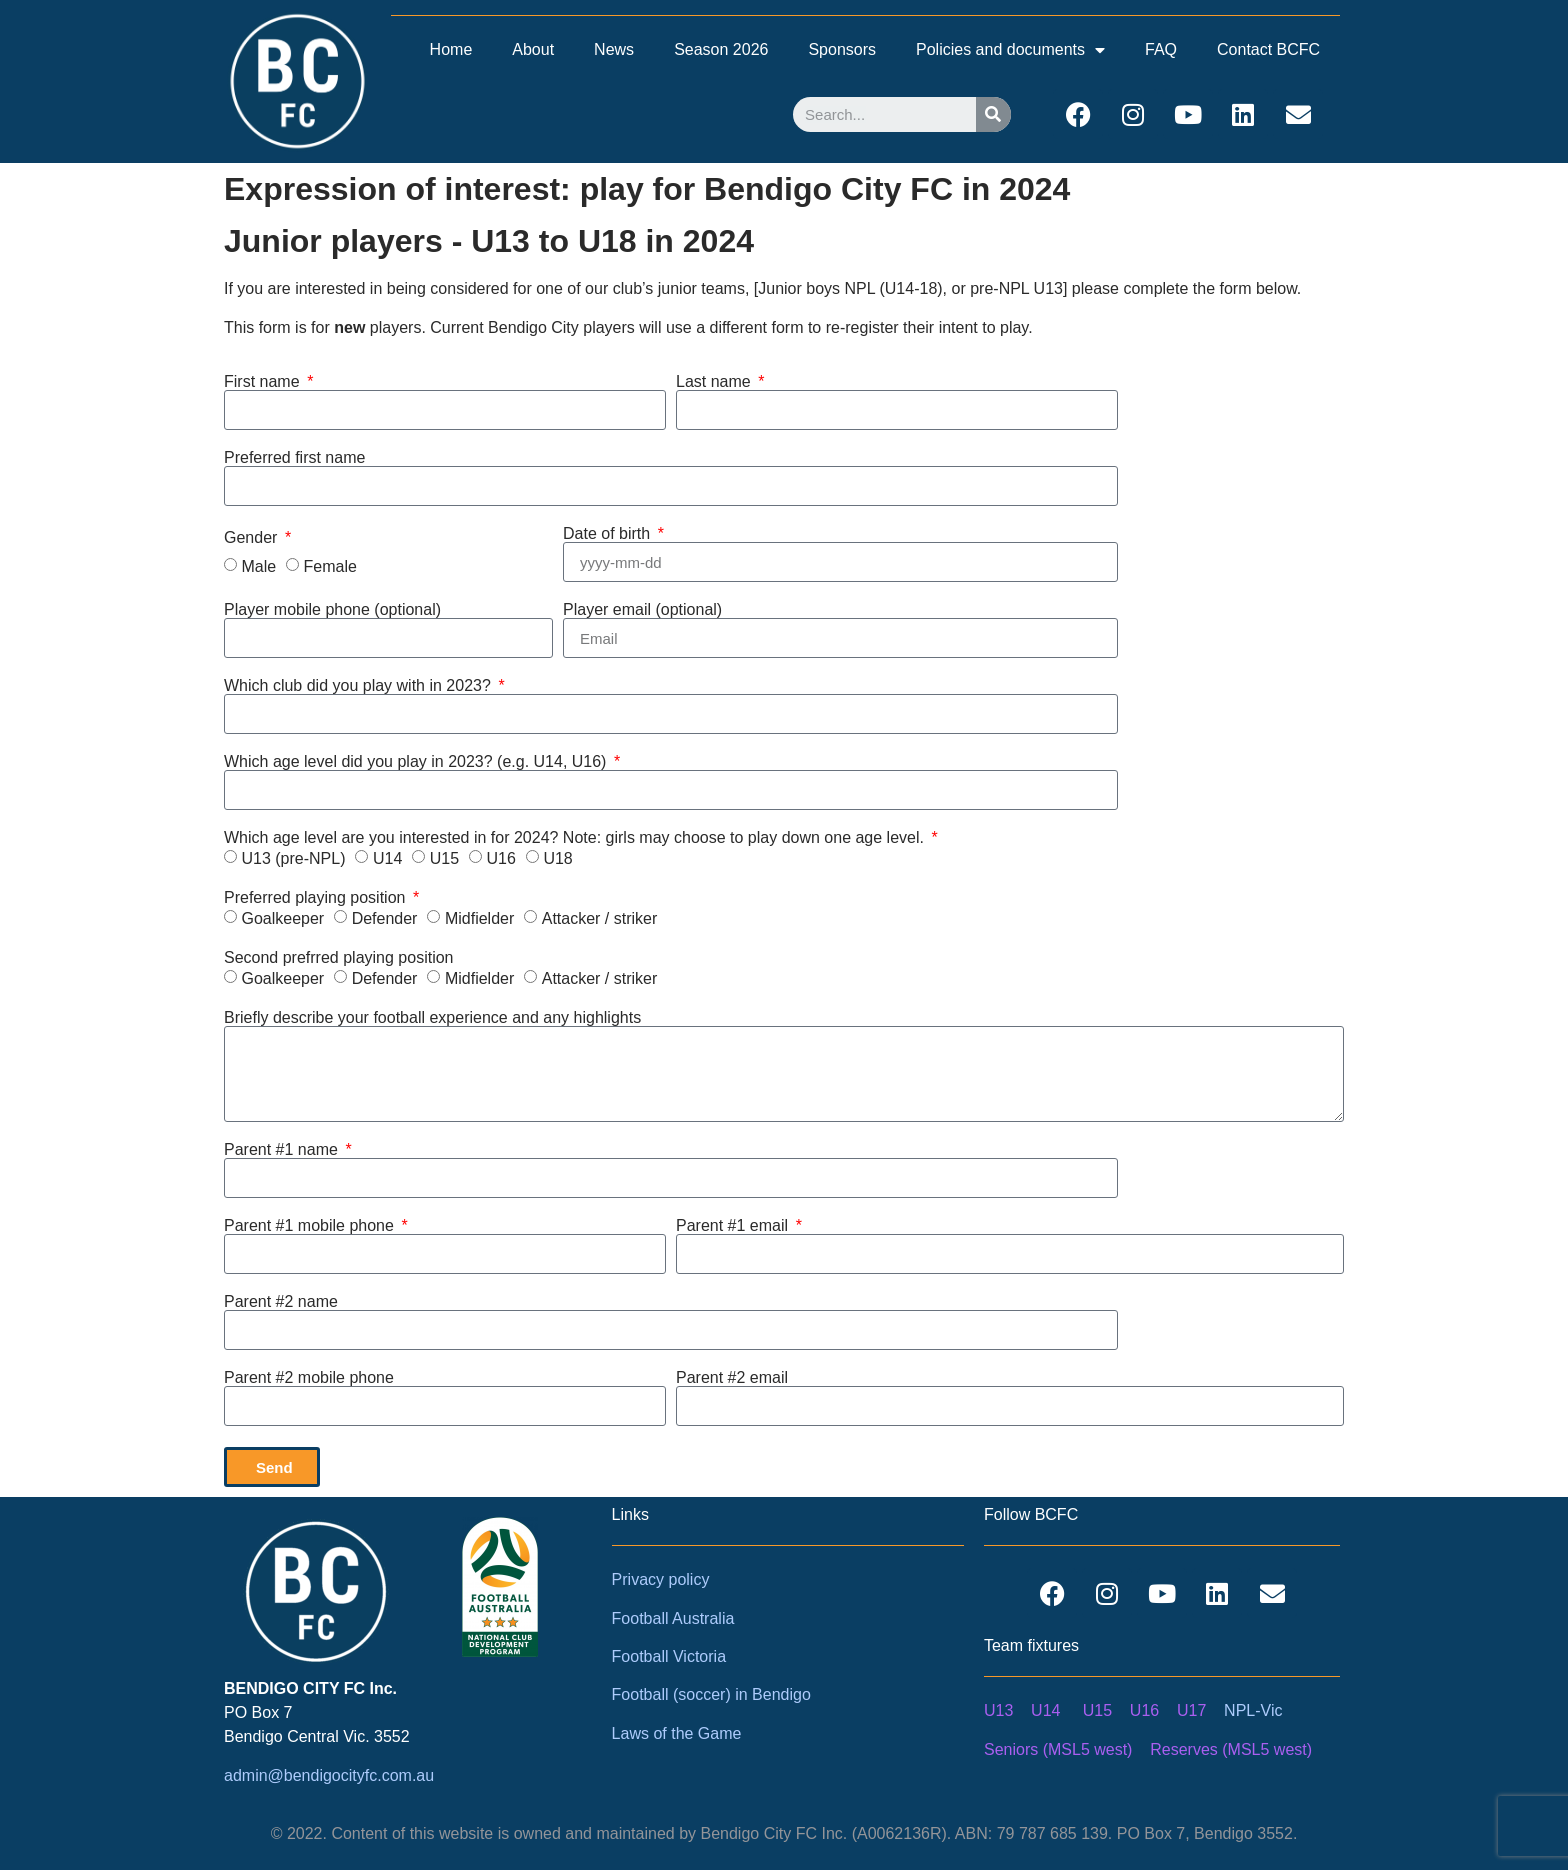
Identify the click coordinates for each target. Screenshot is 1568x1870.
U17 (1191, 1710)
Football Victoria (669, 1656)
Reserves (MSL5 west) (1231, 1749)
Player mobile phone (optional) (332, 610)
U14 (387, 858)
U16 (501, 858)
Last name (715, 382)
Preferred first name (294, 458)
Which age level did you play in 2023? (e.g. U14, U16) (417, 762)
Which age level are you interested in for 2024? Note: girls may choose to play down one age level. (576, 838)
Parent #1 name (283, 1150)
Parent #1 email (734, 1226)
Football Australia (673, 1618)
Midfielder (479, 918)
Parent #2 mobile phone (309, 1378)
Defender (385, 918)
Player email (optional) (642, 610)
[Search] (993, 114)
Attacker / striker (600, 918)
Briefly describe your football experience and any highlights (432, 1018)
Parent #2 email (732, 1378)
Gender (253, 538)
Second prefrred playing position (338, 958)
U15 (444, 858)
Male (258, 566)
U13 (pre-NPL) (293, 858)
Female (330, 566)
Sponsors (842, 49)
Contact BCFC (1268, 49)
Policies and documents (1010, 50)
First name (264, 382)
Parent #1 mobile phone (311, 1226)
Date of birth (609, 534)
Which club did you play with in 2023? (359, 686)
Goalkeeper (282, 918)
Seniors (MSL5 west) (1058, 1749)
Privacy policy (661, 1579)
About (533, 49)
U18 (557, 858)
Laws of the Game (677, 1733)
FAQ (1161, 49)
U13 (998, 1710)
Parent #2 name (281, 1302)
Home (451, 49)
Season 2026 (721, 49)
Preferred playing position (317, 898)
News (614, 49)
